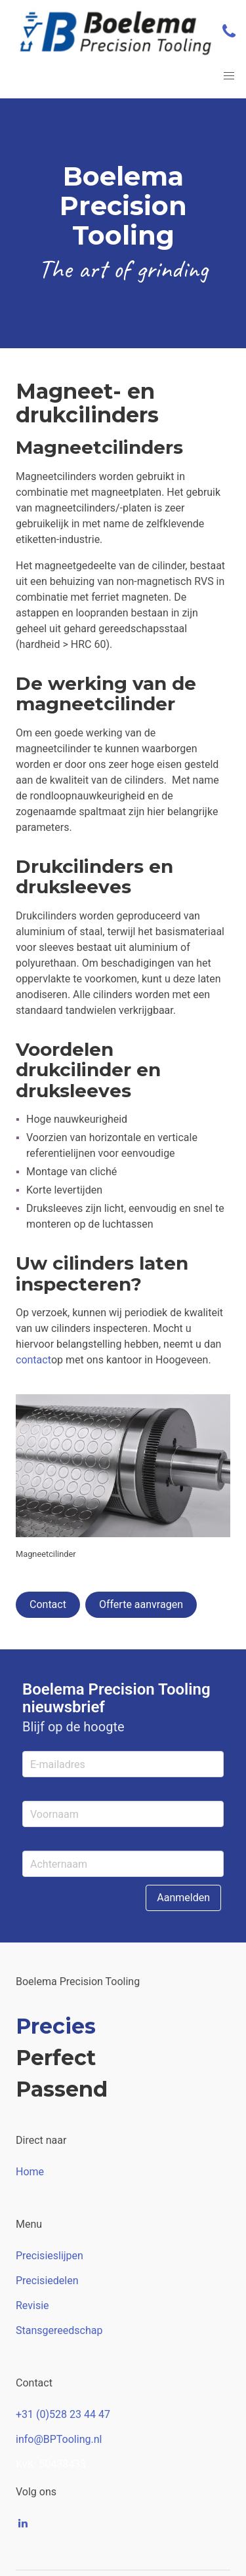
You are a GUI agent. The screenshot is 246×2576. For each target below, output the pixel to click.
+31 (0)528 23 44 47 (63, 2414)
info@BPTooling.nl (59, 2439)
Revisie (32, 2305)
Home (30, 2171)
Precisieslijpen (49, 2255)
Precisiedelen (47, 2280)
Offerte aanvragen (141, 1604)
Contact (48, 1604)
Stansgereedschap (59, 2330)
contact (33, 1360)
